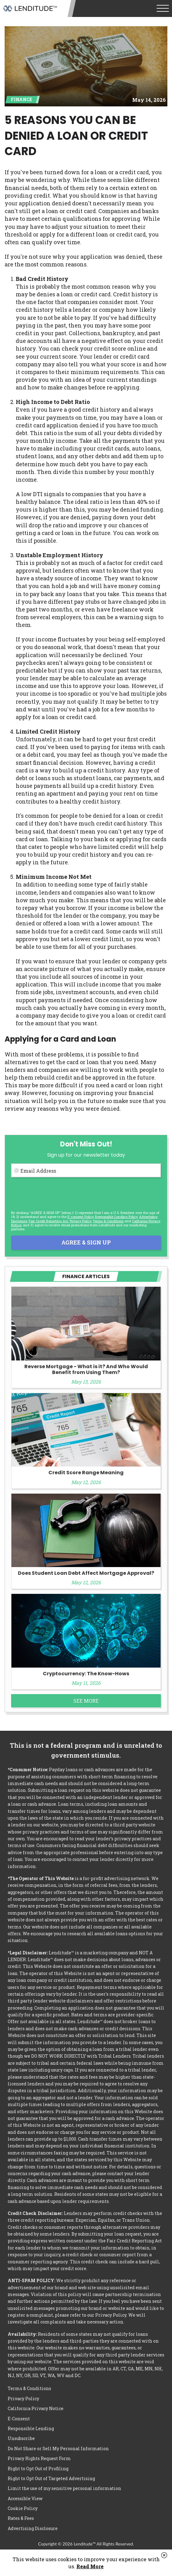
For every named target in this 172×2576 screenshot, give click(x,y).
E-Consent (19, 2419)
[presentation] (58, 1194)
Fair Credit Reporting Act (48, 1221)
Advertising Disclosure (33, 2528)
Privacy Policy (80, 1221)
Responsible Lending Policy (116, 1216)
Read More (90, 2566)
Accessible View (25, 2498)
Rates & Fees (21, 2518)
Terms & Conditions (108, 1221)
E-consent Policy (80, 1216)
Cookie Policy (23, 2508)
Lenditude (30, 8)
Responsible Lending (31, 2428)
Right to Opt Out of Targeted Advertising (51, 2478)
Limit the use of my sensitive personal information (64, 2488)
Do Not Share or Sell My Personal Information (58, 2448)
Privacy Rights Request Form (39, 2458)
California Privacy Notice (35, 2408)
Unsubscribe (21, 2438)
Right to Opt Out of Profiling (38, 2468)
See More (86, 1700)
